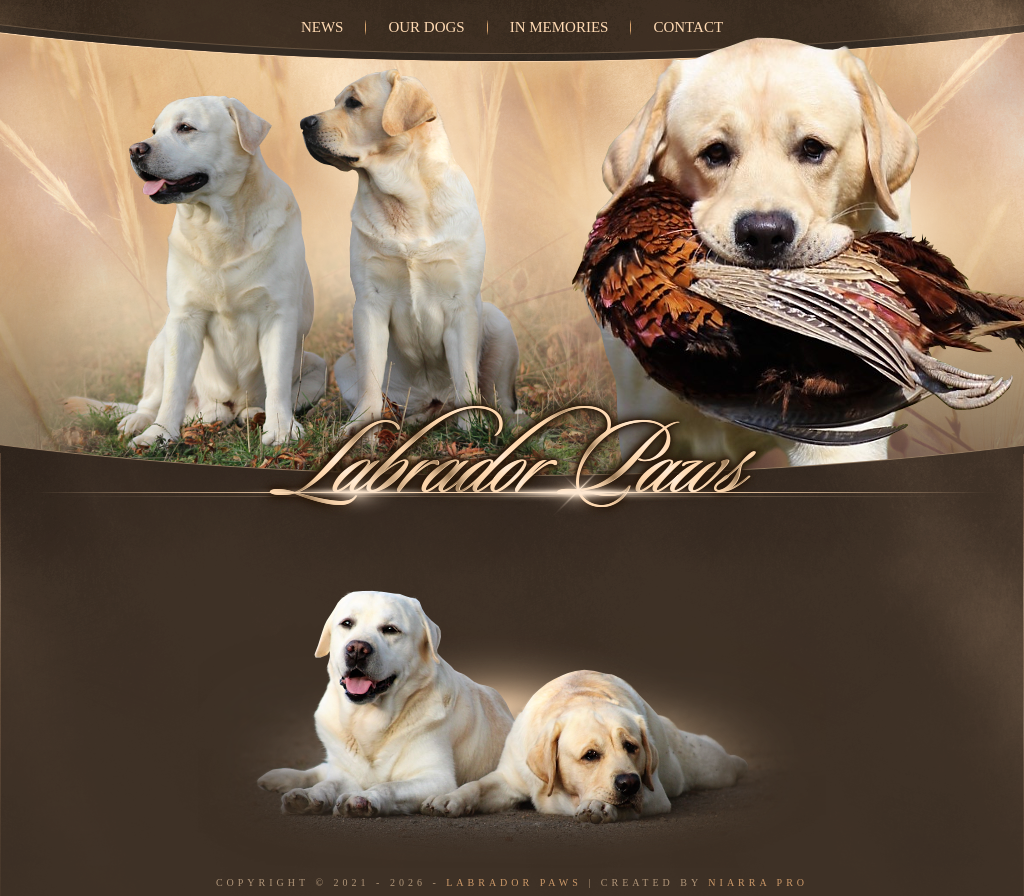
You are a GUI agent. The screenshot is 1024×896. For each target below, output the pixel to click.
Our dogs (426, 27)
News (322, 27)
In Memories (559, 27)
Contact (688, 27)
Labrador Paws (514, 882)
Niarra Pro (758, 882)
